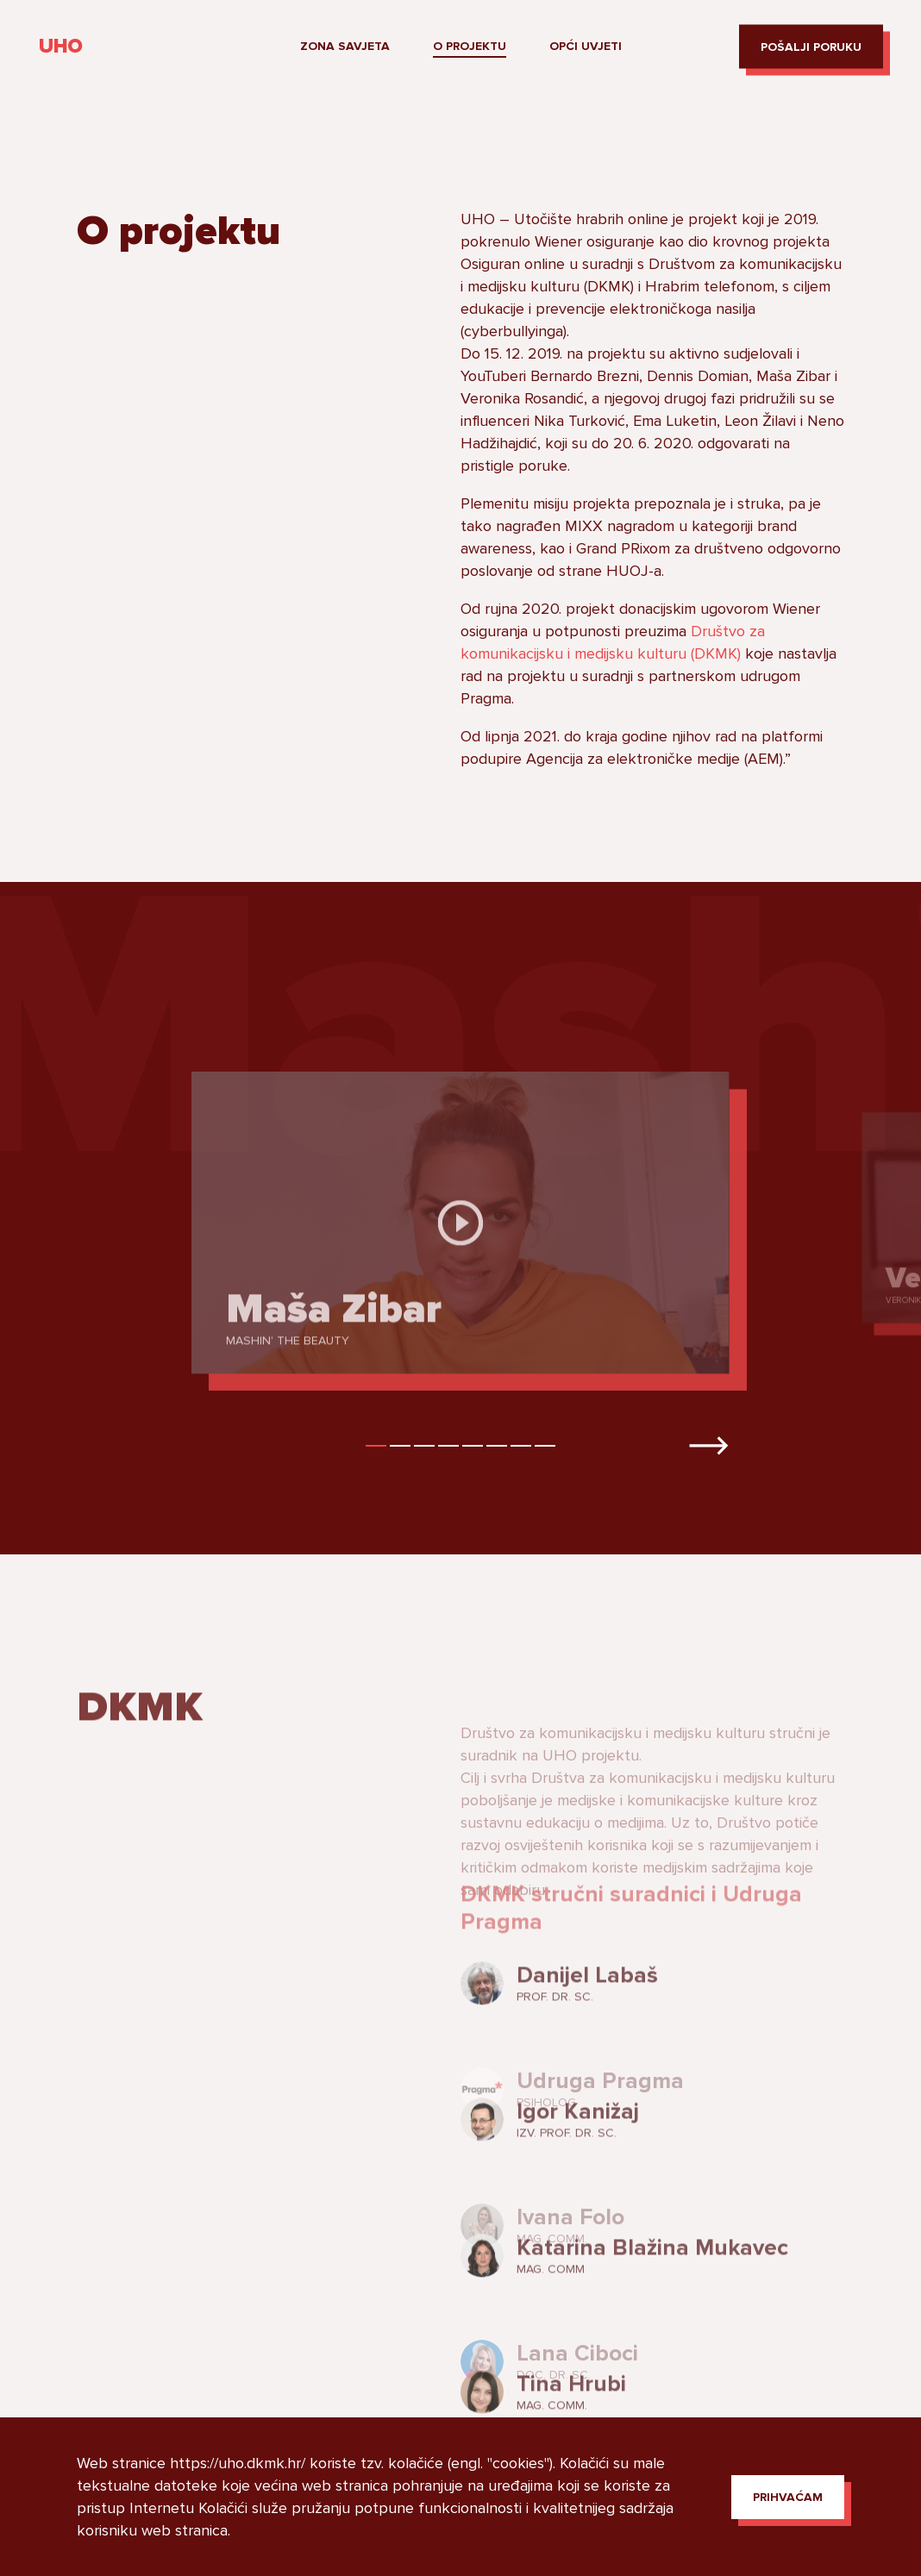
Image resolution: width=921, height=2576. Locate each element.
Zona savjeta (345, 46)
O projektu (469, 46)
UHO (61, 46)
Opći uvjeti (585, 46)
